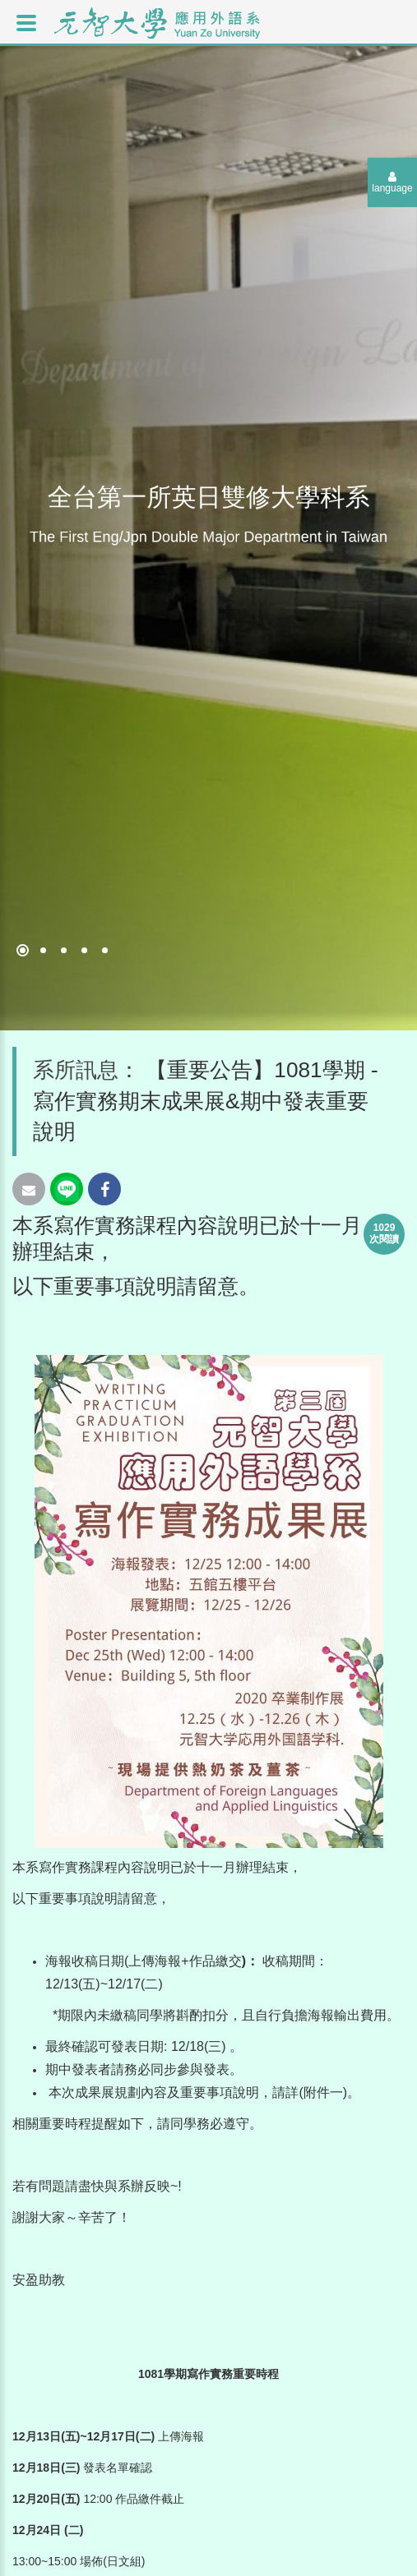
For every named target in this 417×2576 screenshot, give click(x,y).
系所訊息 (75, 1070)
